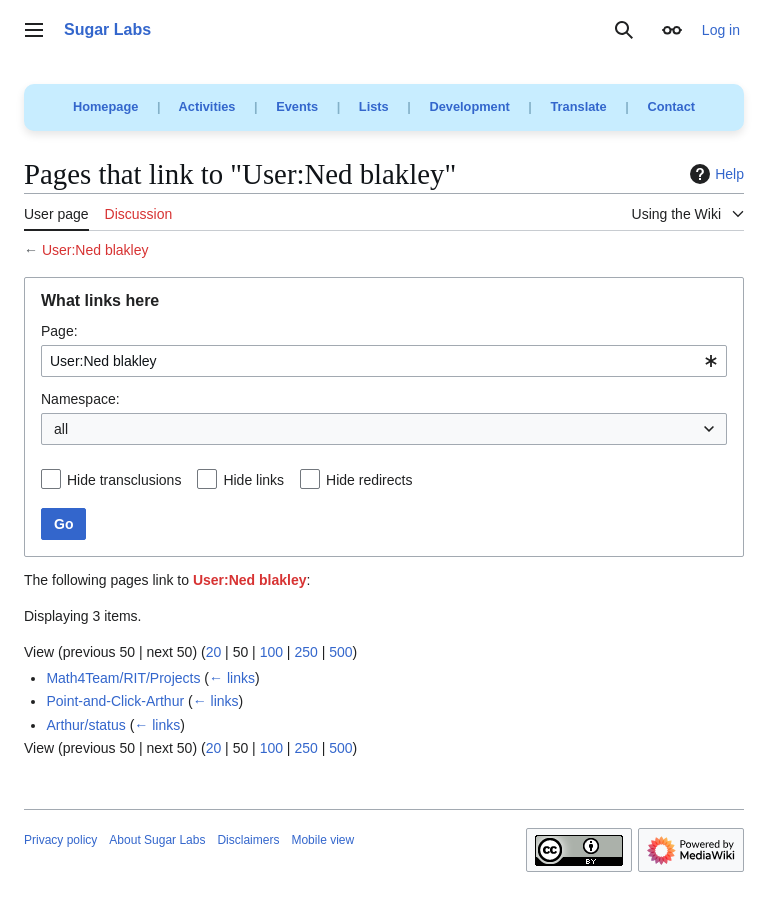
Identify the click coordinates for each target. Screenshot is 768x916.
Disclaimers (248, 840)
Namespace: (80, 399)
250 (305, 652)
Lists (374, 106)
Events (297, 106)
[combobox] (384, 361)
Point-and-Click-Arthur (115, 701)
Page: (59, 331)
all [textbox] (61, 429)
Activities (207, 106)
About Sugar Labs (157, 840)
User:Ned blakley (95, 250)
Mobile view (322, 840)
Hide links (253, 480)
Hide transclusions (124, 480)
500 (340, 652)
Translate (579, 106)
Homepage (105, 106)
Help (714, 174)
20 (214, 652)
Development (469, 106)
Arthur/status (85, 725)
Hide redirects (369, 480)
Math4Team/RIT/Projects (123, 678)
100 (271, 652)
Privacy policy (60, 840)
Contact (671, 106)
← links (232, 678)
